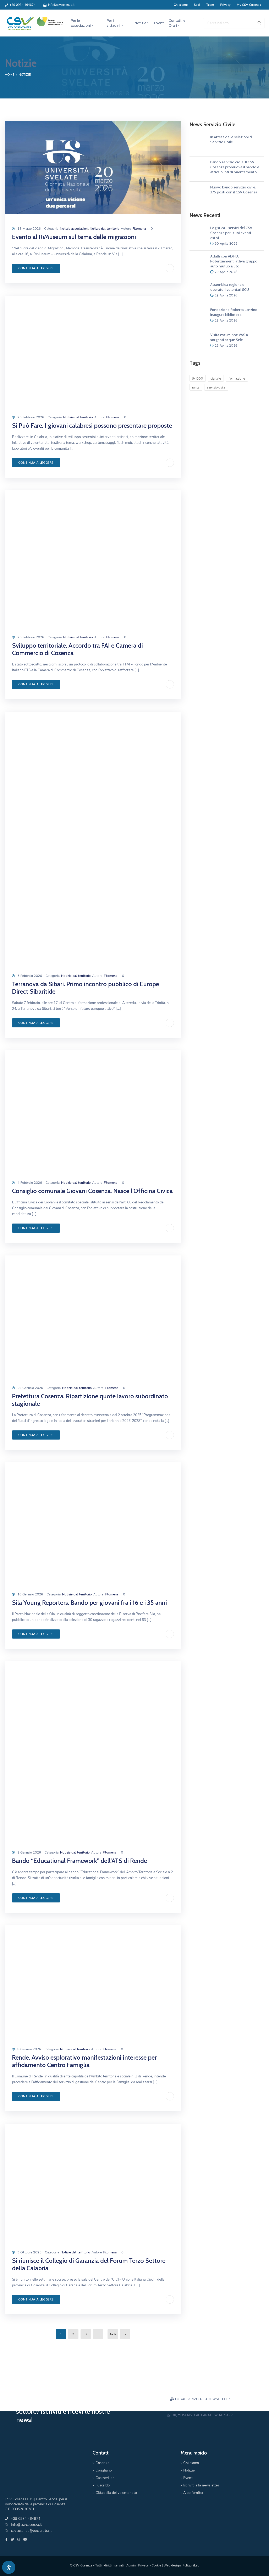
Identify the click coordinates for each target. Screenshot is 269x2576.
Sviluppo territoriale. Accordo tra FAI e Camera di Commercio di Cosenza (77, 649)
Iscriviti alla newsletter (201, 2485)
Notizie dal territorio (104, 228)
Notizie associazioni (74, 228)
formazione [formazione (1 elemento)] (237, 378)
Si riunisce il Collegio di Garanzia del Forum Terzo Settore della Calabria (88, 2264)
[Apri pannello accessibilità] (8, 2567)
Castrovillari (105, 2477)
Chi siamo (181, 5)
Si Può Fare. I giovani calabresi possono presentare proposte (92, 425)
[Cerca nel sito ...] (228, 23)
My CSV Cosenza (249, 5)
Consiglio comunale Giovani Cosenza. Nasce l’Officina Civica (92, 1191)
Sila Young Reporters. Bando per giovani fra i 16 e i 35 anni (89, 1602)
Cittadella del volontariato (116, 2492)
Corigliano (103, 2470)
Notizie (142, 23)
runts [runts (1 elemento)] (195, 387)
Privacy (225, 5)
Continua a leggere (36, 268)
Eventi (159, 23)
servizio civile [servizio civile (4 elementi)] (216, 387)
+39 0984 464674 (22, 5)
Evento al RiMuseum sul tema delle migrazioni (74, 237)
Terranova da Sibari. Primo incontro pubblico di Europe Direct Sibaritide (85, 987)
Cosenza (102, 2463)
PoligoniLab (190, 2565)
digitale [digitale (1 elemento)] (215, 378)
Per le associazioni (82, 23)
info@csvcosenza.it (61, 5)
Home (9, 74)
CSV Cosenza (82, 2565)
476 (113, 2334)
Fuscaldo (102, 2485)
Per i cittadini (115, 23)
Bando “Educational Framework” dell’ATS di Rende (79, 1861)
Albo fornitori (193, 2492)
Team (210, 5)
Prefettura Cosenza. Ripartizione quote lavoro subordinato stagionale (90, 1399)
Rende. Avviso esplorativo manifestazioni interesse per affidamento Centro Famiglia (84, 2061)
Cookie (156, 2565)
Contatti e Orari (177, 23)
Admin (131, 2565)
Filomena (139, 228)
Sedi (197, 5)
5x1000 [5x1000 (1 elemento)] (197, 378)
